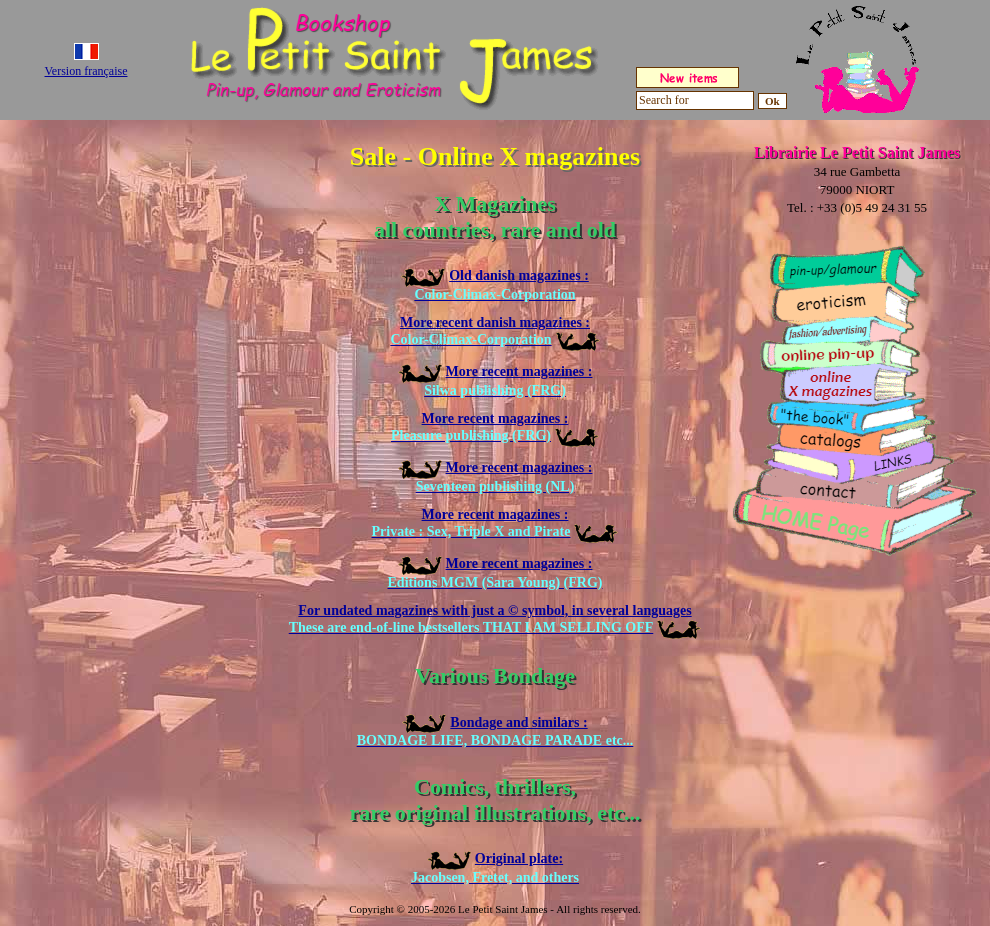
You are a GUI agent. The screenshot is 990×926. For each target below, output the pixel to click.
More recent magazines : (495, 427)
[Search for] (695, 100)
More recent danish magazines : (494, 331)
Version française (86, 71)
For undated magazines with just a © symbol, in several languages (495, 619)
